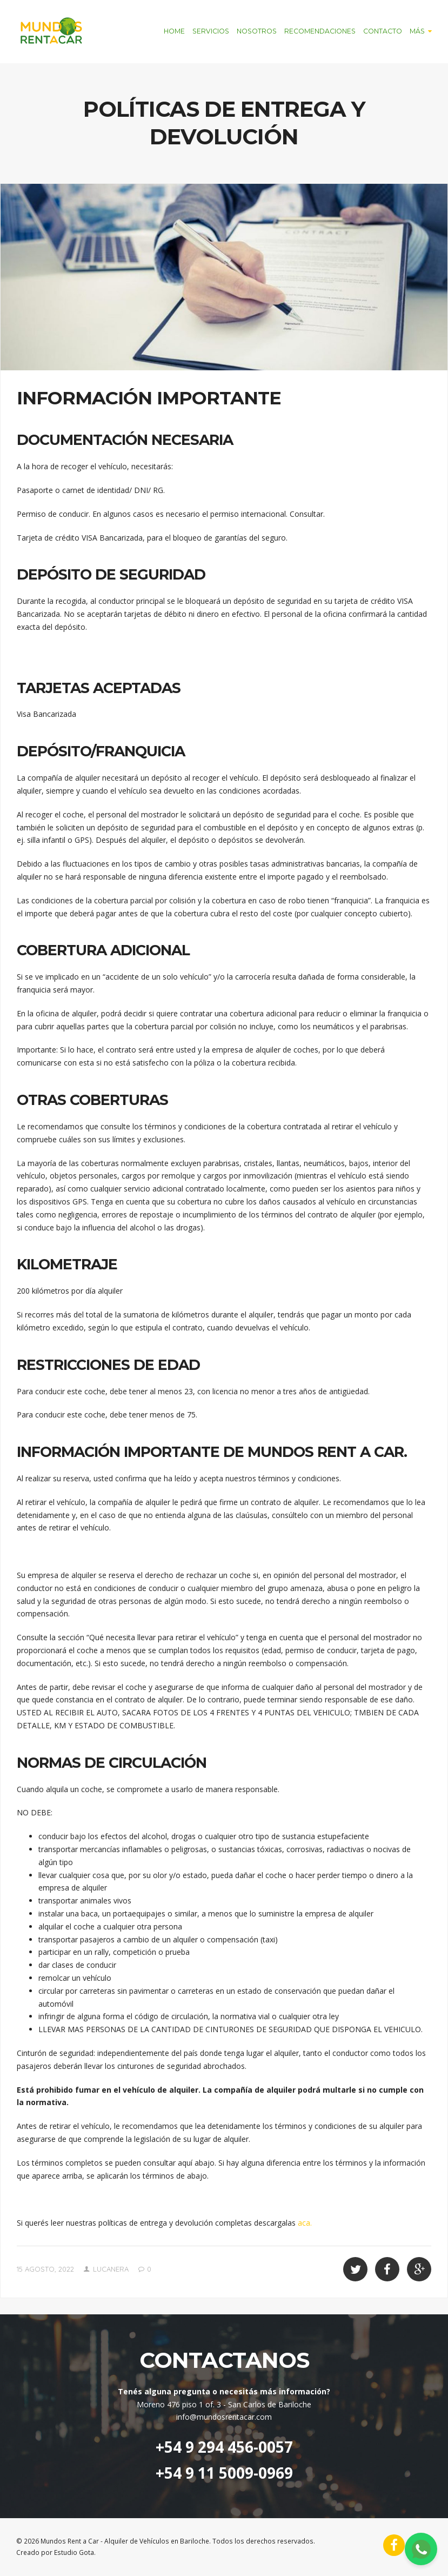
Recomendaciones (320, 31)
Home (174, 31)
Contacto (382, 31)
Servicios (210, 31)
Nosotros (257, 31)
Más (417, 31)
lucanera (111, 2269)
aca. (305, 2223)
